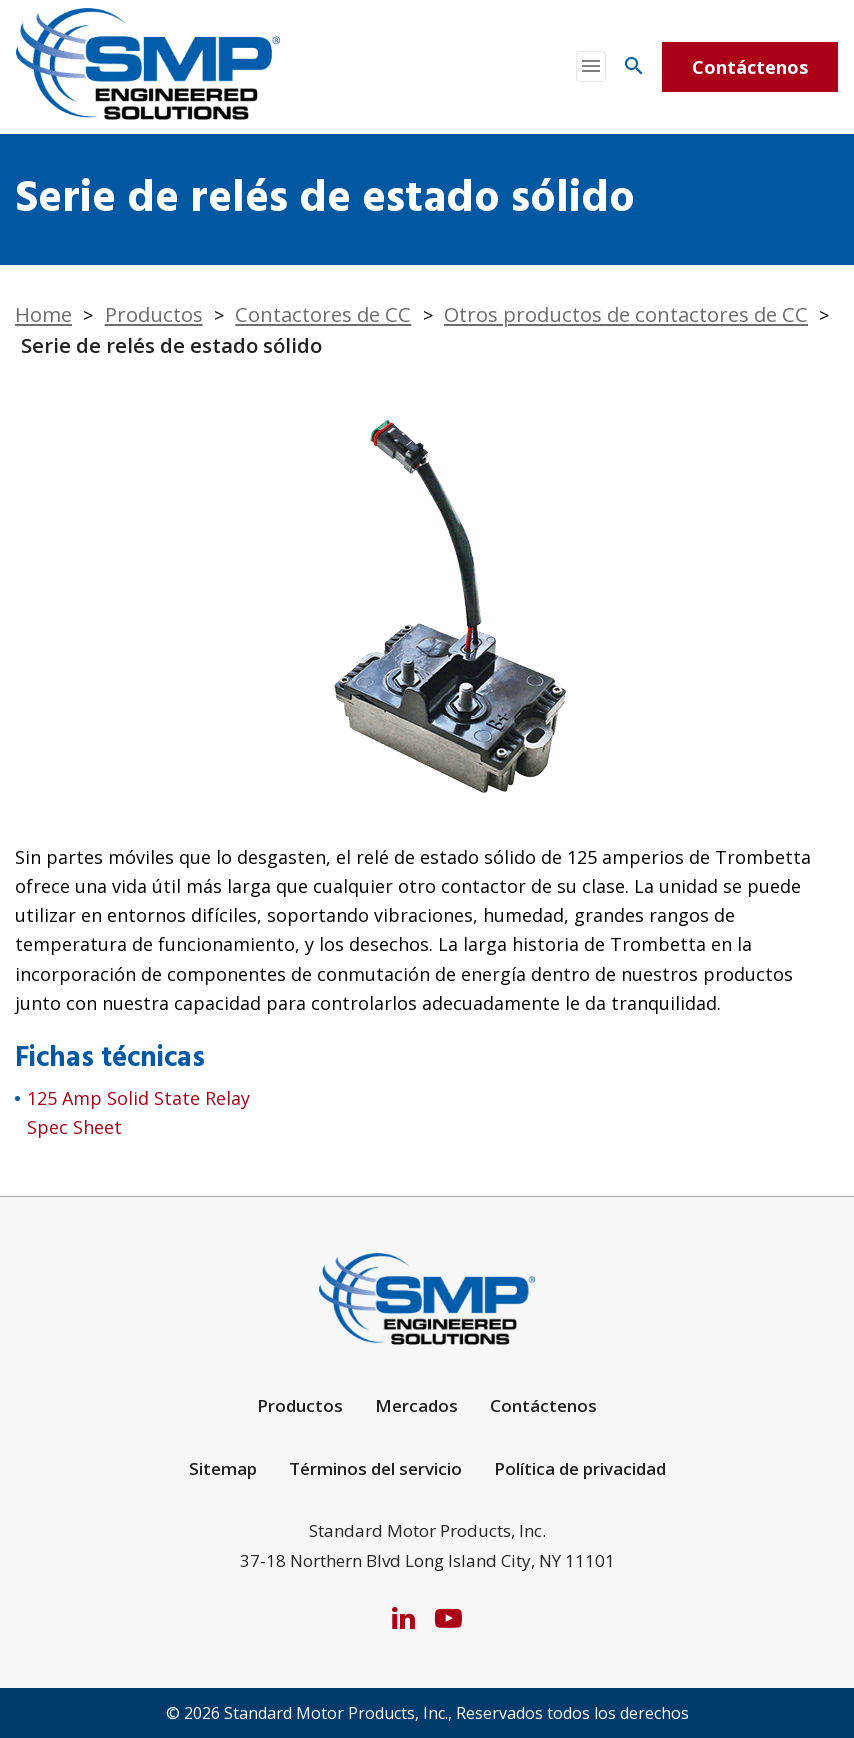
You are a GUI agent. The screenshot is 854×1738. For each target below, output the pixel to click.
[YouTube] (448, 1617)
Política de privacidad (580, 1468)
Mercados (416, 1405)
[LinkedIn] (403, 1617)
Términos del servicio (375, 1468)
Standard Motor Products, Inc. (336, 1713)
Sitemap (223, 1468)
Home (43, 314)
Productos (154, 314)
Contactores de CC (323, 314)
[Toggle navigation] (591, 66)
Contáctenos (750, 67)
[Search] (634, 66)
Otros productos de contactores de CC (626, 314)
